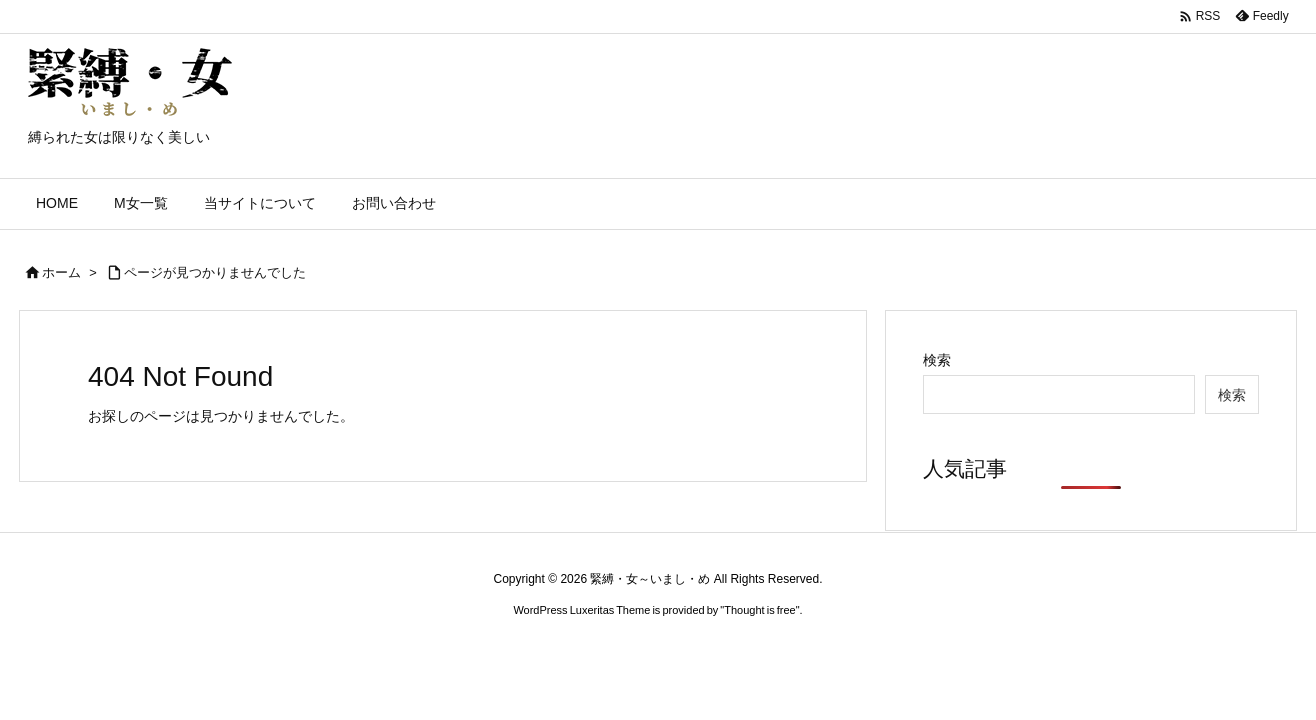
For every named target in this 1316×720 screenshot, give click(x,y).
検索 (937, 360)
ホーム (61, 272)
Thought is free (759, 610)
